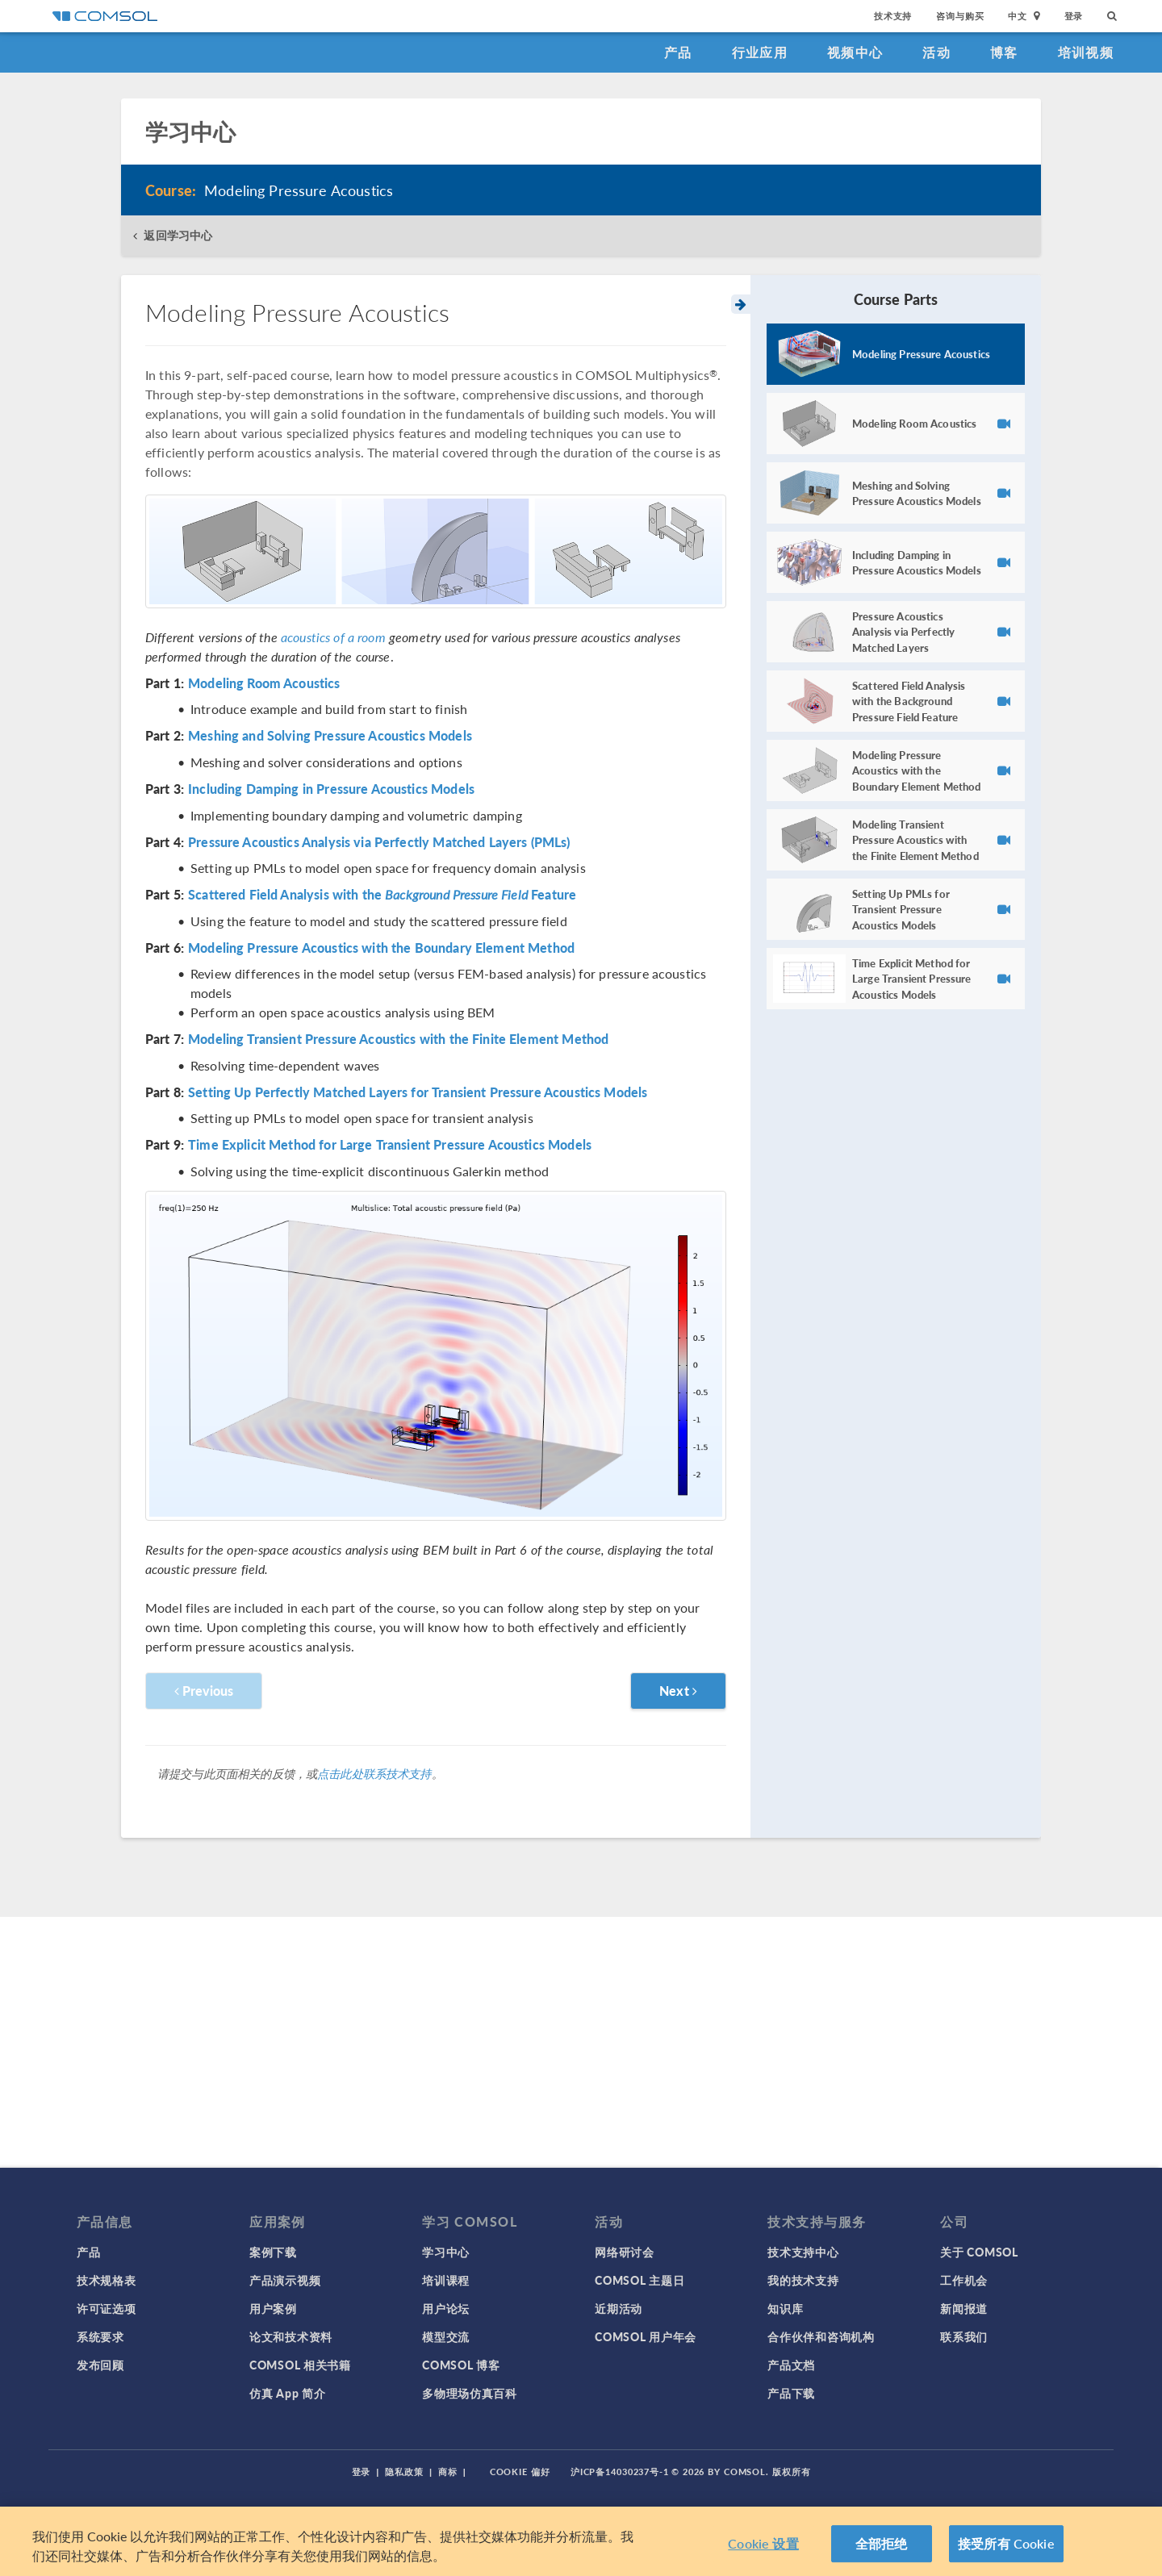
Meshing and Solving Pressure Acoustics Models (330, 736)
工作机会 (964, 2280)
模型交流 (446, 2336)
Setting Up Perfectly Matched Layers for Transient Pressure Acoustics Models (417, 1092)
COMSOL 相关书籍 (300, 2365)
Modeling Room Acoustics (264, 683)
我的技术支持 (802, 2280)
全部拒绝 (881, 2543)
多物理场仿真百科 (469, 2393)
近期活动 (618, 2308)
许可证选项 (106, 2308)
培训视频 (1086, 52)
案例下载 (273, 2252)
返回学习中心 (178, 235)
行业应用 (760, 52)
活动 (936, 52)
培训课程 (446, 2280)
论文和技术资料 (290, 2336)
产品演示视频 (284, 2280)
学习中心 (446, 2252)
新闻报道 (964, 2308)
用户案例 (273, 2308)
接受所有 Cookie (1006, 2543)
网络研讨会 (624, 2252)
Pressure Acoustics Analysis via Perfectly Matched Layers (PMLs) (379, 842)
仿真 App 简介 (287, 2393)
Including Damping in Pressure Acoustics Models (331, 789)
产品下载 (791, 2393)
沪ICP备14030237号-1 (620, 2471)
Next (678, 1690)
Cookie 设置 (763, 2543)
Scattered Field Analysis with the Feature (382, 894)
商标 (448, 2471)
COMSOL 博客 (460, 2365)
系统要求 (100, 2336)
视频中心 (855, 52)
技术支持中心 (802, 2252)
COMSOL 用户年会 (645, 2336)
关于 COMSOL (979, 2252)
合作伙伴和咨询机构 (820, 2336)
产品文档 (791, 2365)
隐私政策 (404, 2471)
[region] (581, 2541)
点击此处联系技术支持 (374, 1773)
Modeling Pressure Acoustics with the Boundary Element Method (381, 948)
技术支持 (893, 16)
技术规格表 (106, 2280)
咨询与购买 (960, 16)
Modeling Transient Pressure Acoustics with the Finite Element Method (398, 1039)
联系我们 (964, 2336)
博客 (1004, 52)
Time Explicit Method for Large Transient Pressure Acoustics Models (389, 1145)
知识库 (785, 2308)
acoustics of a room (333, 637)
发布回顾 (100, 2365)
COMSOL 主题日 (639, 2280)
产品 (678, 52)
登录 (1074, 16)
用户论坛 (446, 2308)
